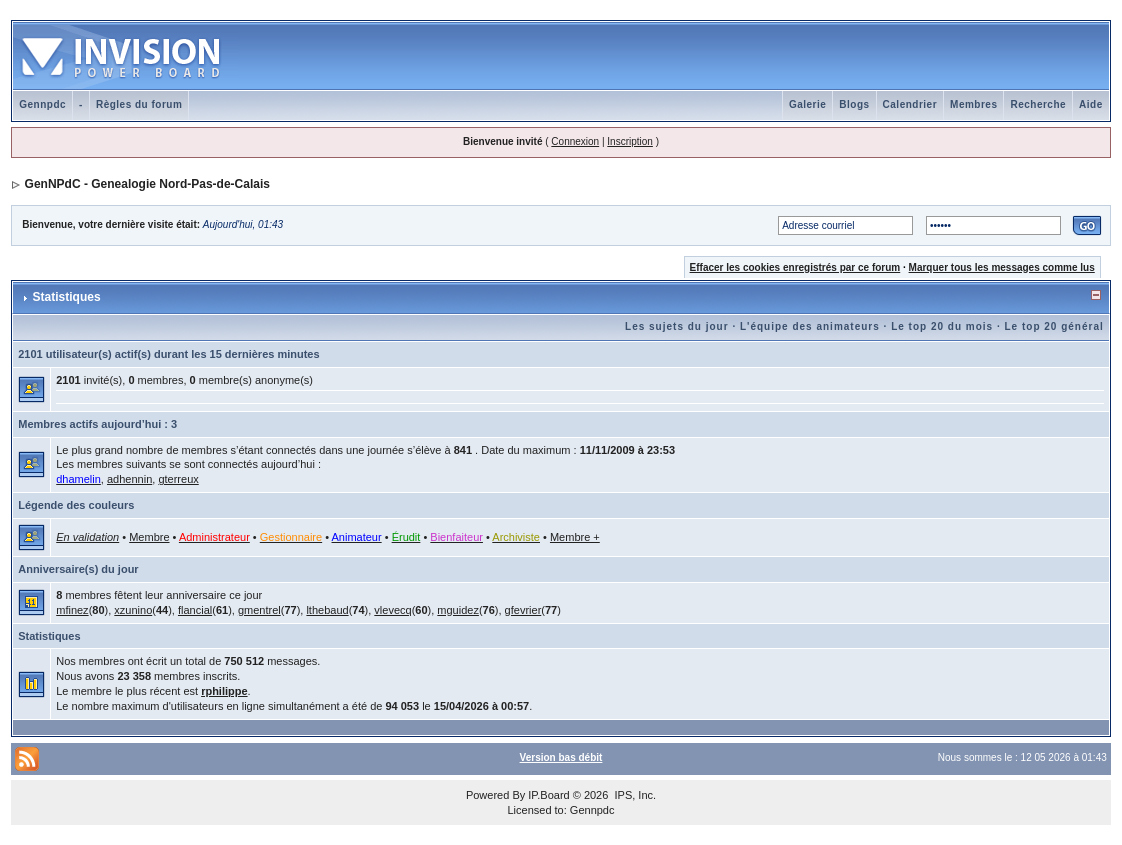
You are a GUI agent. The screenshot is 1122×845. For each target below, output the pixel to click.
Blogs (854, 104)
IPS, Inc (633, 795)
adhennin (129, 479)
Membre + (575, 537)
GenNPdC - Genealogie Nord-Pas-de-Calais (147, 184)
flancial (195, 610)
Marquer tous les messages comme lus (1002, 267)
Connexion (575, 141)
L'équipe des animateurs (810, 326)
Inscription (630, 141)
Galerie (807, 104)
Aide (1091, 104)
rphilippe (224, 691)
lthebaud (327, 610)
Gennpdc (42, 104)
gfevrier (523, 610)
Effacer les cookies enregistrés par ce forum (795, 267)
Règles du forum (139, 104)
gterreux (178, 479)
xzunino (133, 610)
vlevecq (392, 610)
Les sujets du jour (677, 326)
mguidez (458, 610)
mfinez (72, 610)
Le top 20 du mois (942, 326)
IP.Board (548, 795)
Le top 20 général (1054, 326)
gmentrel (259, 610)
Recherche (1038, 104)
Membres (973, 104)
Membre (149, 537)
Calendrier (910, 104)
